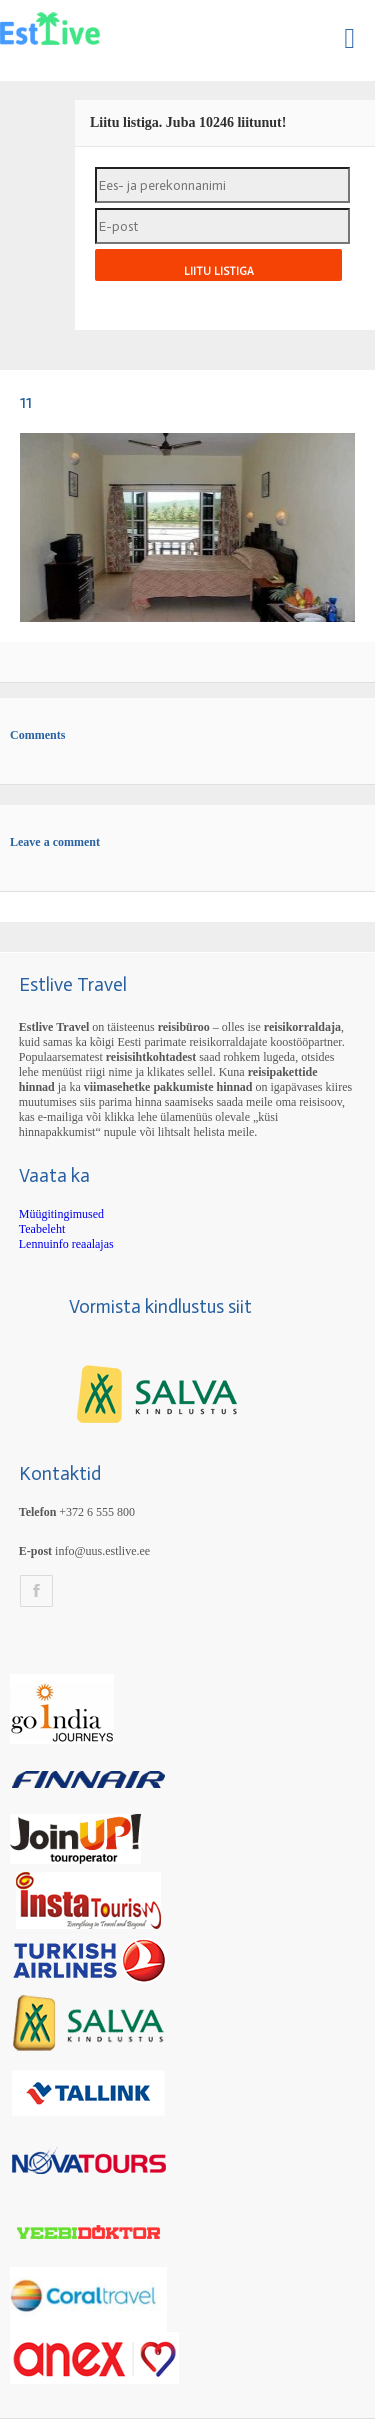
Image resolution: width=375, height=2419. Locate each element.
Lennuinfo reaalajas (66, 1244)
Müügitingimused (61, 1214)
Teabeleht (42, 1229)
